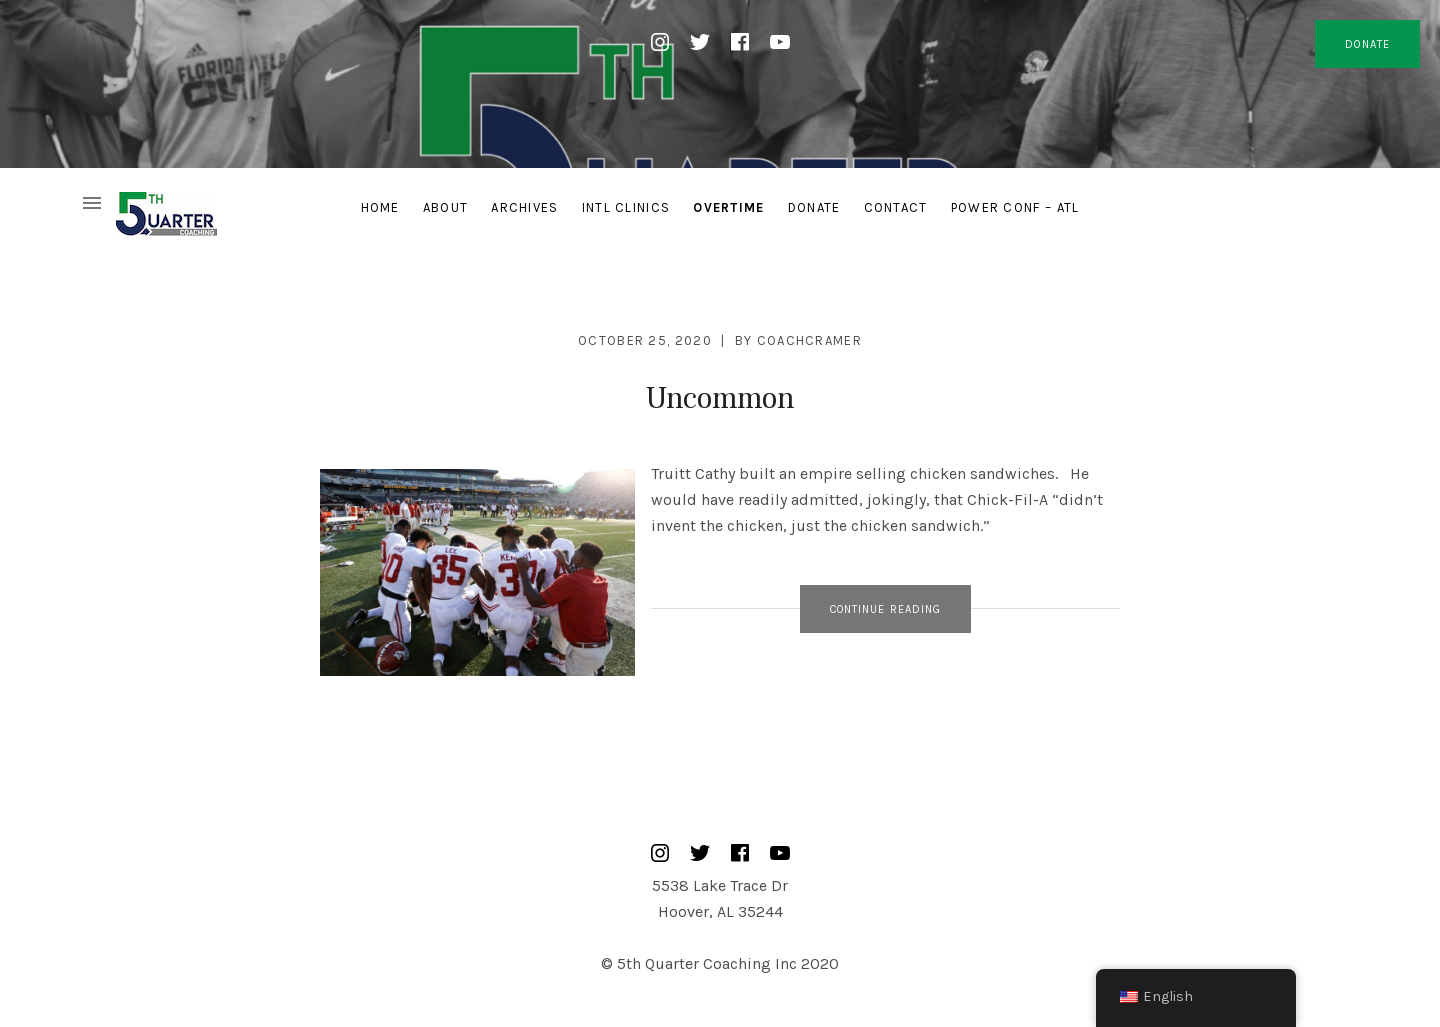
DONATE (1367, 44)
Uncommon (720, 398)
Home (380, 207)
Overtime (728, 207)
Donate (814, 207)
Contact (896, 207)
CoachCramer (809, 340)
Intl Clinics (626, 207)
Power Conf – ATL (1015, 207)
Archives (524, 207)
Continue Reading (886, 609)
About (446, 207)
